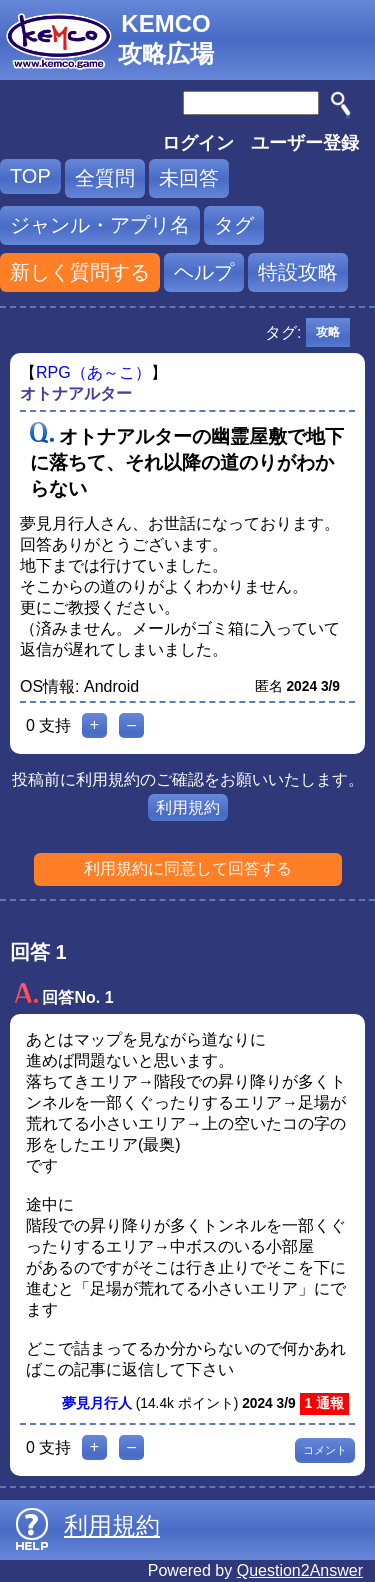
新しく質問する (80, 272)
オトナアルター (76, 393)
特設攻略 (298, 272)
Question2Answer (300, 1570)
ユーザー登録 (305, 143)
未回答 (189, 178)
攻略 (328, 332)
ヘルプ (204, 272)
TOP (30, 176)
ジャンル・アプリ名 (100, 225)
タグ (234, 225)
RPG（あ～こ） (93, 372)
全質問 (105, 178)
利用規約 (188, 807)
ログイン (198, 143)
